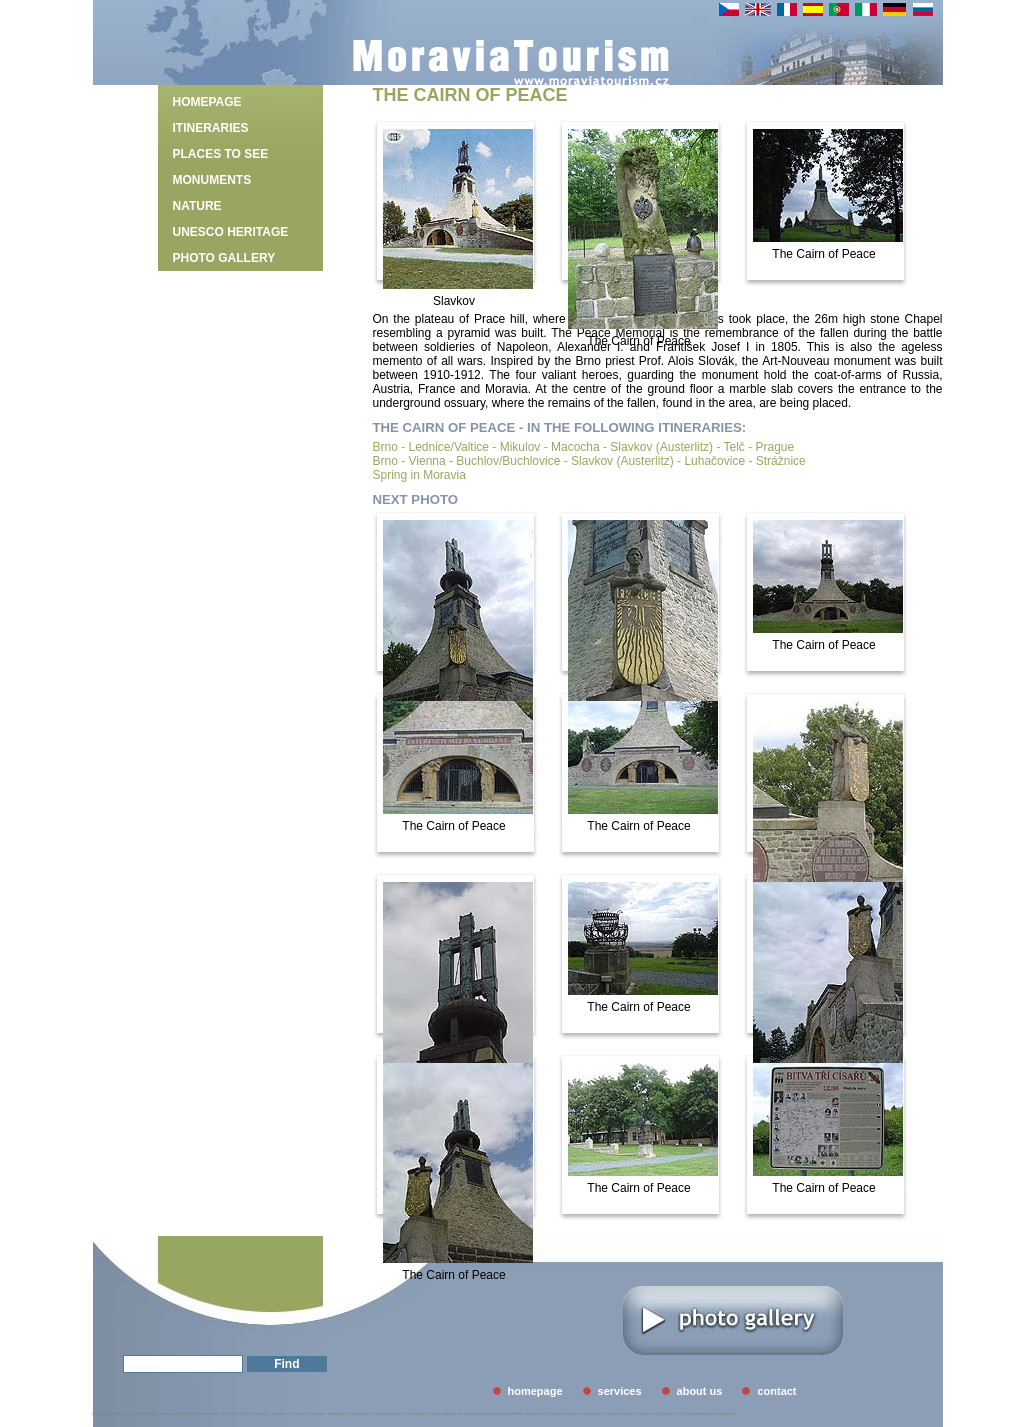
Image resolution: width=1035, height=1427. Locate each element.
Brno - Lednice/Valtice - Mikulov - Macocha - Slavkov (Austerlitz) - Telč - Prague (584, 447)
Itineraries (211, 128)
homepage (207, 102)
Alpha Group (453, 1414)
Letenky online (593, 1414)
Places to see (221, 154)
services (620, 1391)
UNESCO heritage (231, 232)
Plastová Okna (338, 1414)
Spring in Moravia (419, 475)
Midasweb (100, 1414)
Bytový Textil (230, 1414)
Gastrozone (279, 1414)
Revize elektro (413, 1414)
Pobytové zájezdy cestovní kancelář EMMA (492, 1414)
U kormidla (199, 1414)
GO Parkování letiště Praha (694, 1414)
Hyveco (214, 1414)
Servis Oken (434, 1414)
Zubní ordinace (360, 1414)
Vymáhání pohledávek (175, 1414)
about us (700, 1391)
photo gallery (224, 258)
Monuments (212, 180)
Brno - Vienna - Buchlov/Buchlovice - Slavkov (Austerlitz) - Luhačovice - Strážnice (589, 461)
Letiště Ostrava (663, 1414)
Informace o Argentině (566, 1414)
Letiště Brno (643, 1414)
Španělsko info (725, 1414)
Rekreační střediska (122, 1414)
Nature (197, 206)
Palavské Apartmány (254, 1414)
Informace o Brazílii (537, 1414)
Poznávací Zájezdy (619, 1414)
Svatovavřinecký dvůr (387, 1414)
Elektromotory (298, 1414)
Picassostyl (317, 1414)
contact (776, 1391)
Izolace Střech (147, 1414)
